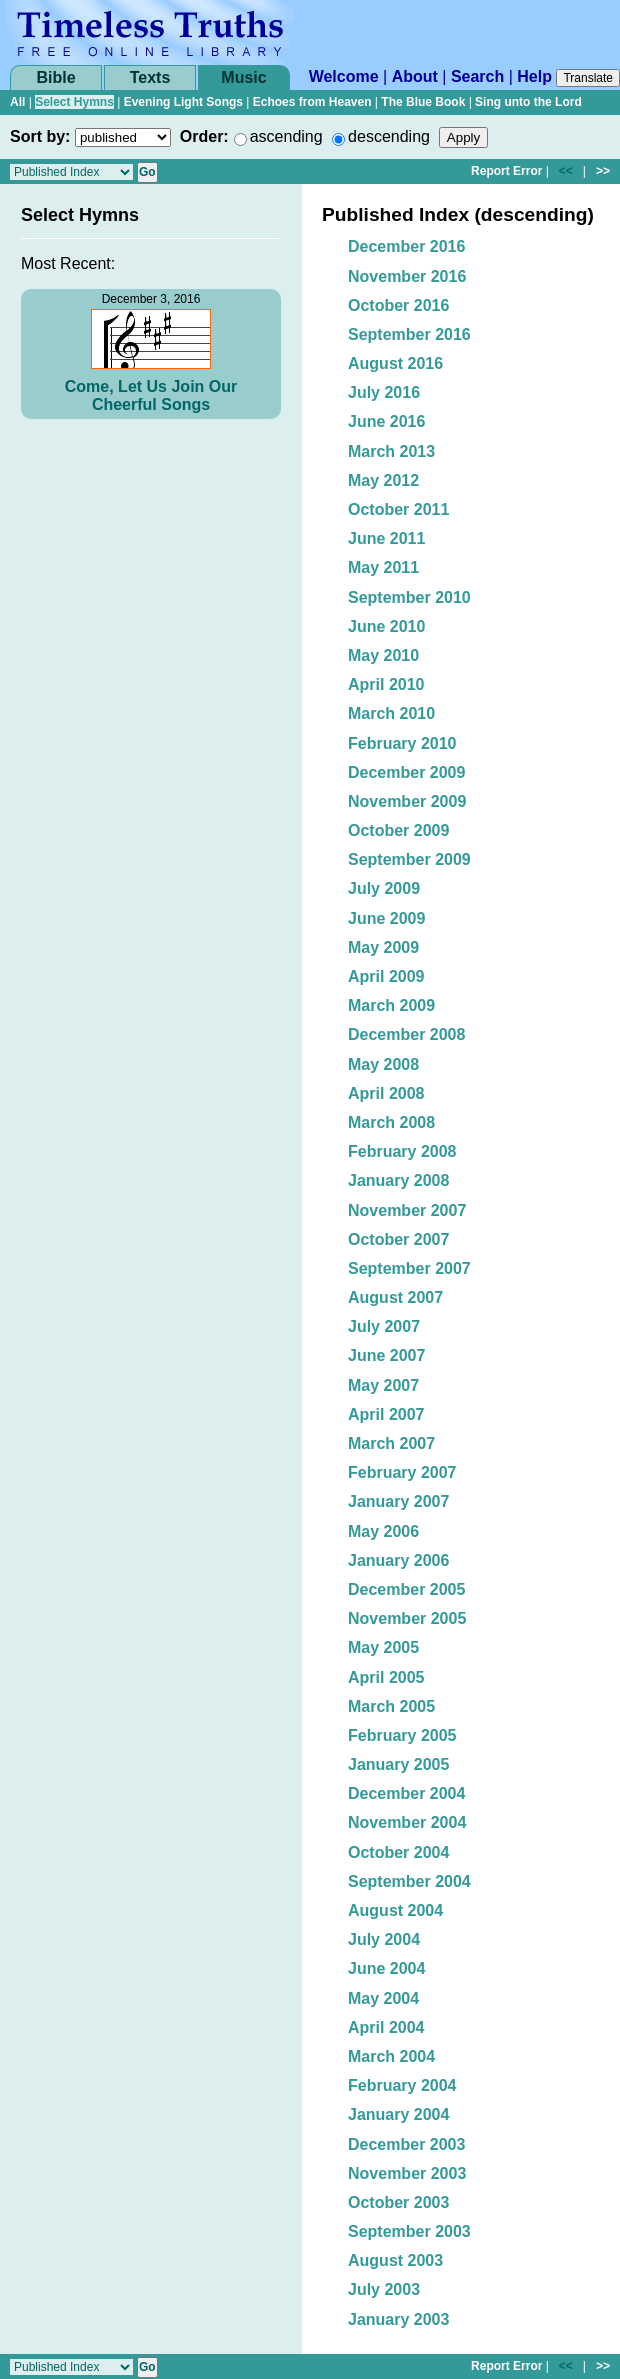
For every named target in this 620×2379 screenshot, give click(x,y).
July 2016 (384, 392)
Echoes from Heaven (312, 102)
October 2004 (398, 1852)
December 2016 (406, 246)
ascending (286, 136)
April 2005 (386, 1677)
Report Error (506, 171)
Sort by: (40, 136)
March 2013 (391, 451)
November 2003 (407, 2173)
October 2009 (398, 830)
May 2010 (383, 655)
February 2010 (402, 743)
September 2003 (409, 2231)
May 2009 (383, 947)
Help (534, 76)
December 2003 (406, 2144)
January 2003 (398, 2319)
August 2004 (395, 1910)
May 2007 (383, 1385)
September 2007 (409, 1268)
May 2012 (383, 480)
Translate (588, 78)
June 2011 (386, 538)
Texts (150, 77)
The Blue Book (423, 102)
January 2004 (398, 2114)
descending (389, 136)
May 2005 (383, 1647)
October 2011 (398, 509)
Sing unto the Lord (528, 102)
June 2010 (386, 626)
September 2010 (409, 597)
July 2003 (384, 2289)
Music (243, 77)
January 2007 (398, 1501)
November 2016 (407, 276)
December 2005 (406, 1589)
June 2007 (386, 1355)
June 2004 (386, 1968)
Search (477, 76)
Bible (55, 77)
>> (603, 171)
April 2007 (386, 1414)
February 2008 (402, 1151)
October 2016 (398, 305)
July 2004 (384, 1939)
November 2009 (407, 801)
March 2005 (391, 1706)
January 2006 (398, 1560)
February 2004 (402, 2085)
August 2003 (395, 2260)
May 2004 (383, 1998)
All (17, 102)
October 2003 (398, 2202)
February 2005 (402, 1735)
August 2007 (395, 1297)
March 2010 (391, 713)
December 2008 (406, 1034)
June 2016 (386, 421)
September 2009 (409, 859)
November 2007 (407, 1210)
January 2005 (398, 1764)
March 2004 (391, 2056)
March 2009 (391, 1005)
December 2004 (406, 1793)
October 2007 (398, 1239)
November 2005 (407, 1618)
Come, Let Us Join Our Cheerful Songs (151, 395)
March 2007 (391, 1443)
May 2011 (383, 567)
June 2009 (386, 918)
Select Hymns (74, 102)
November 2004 (407, 1822)
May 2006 (383, 1531)
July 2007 (384, 1326)
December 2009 (406, 772)
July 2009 (384, 888)
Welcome (344, 76)
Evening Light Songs (183, 102)
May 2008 (383, 1064)
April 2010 (386, 684)
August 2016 (395, 363)
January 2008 (398, 1180)
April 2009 (386, 976)
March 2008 (391, 1122)
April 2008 (386, 1093)
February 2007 (402, 1472)
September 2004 (409, 1881)
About (415, 76)
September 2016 (409, 334)
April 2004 (386, 2027)
